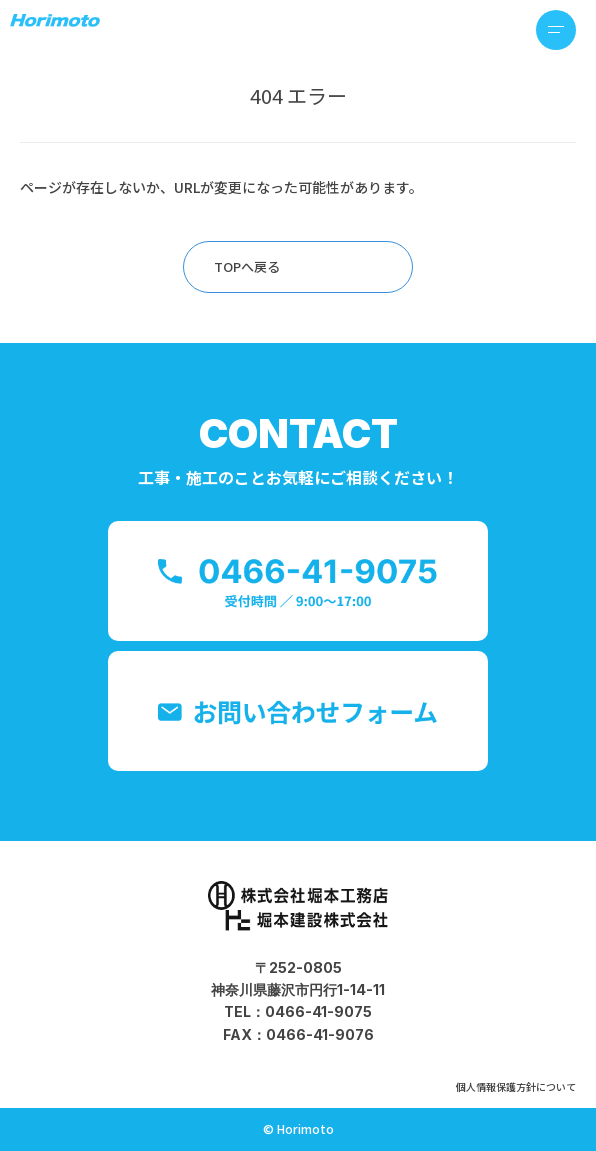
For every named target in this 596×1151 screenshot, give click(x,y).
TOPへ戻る (247, 266)
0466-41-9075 (318, 1011)
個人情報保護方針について (516, 1086)
